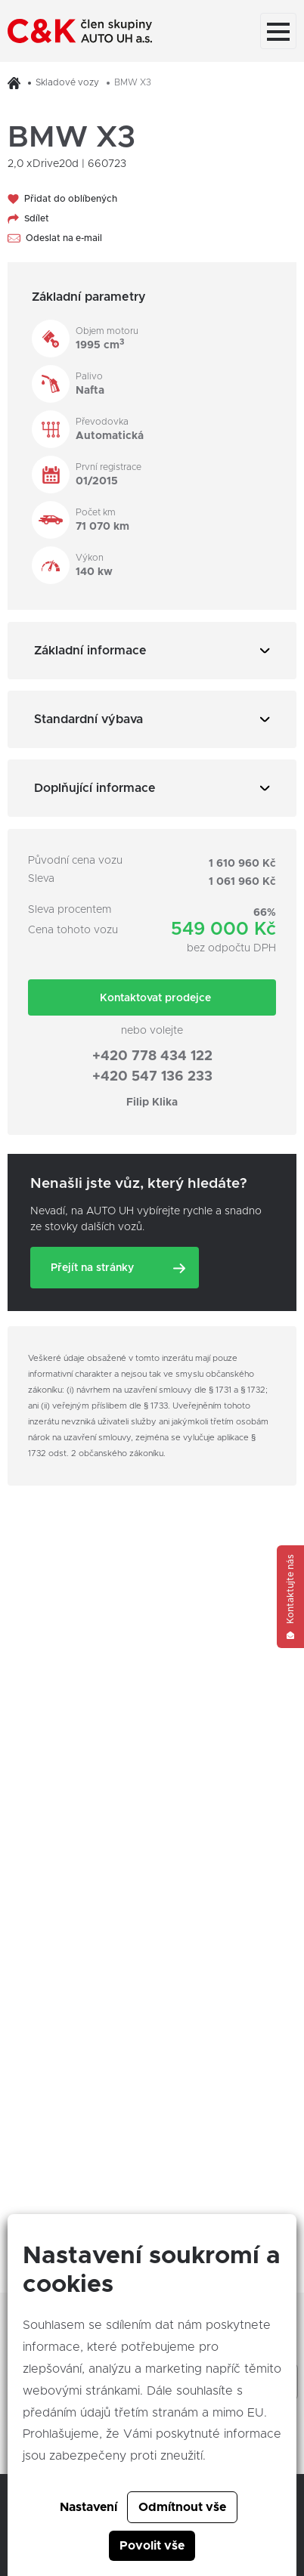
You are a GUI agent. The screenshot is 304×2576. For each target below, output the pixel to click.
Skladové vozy (67, 82)
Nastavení (88, 2507)
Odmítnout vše (182, 2507)
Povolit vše (152, 2546)
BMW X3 (132, 82)
